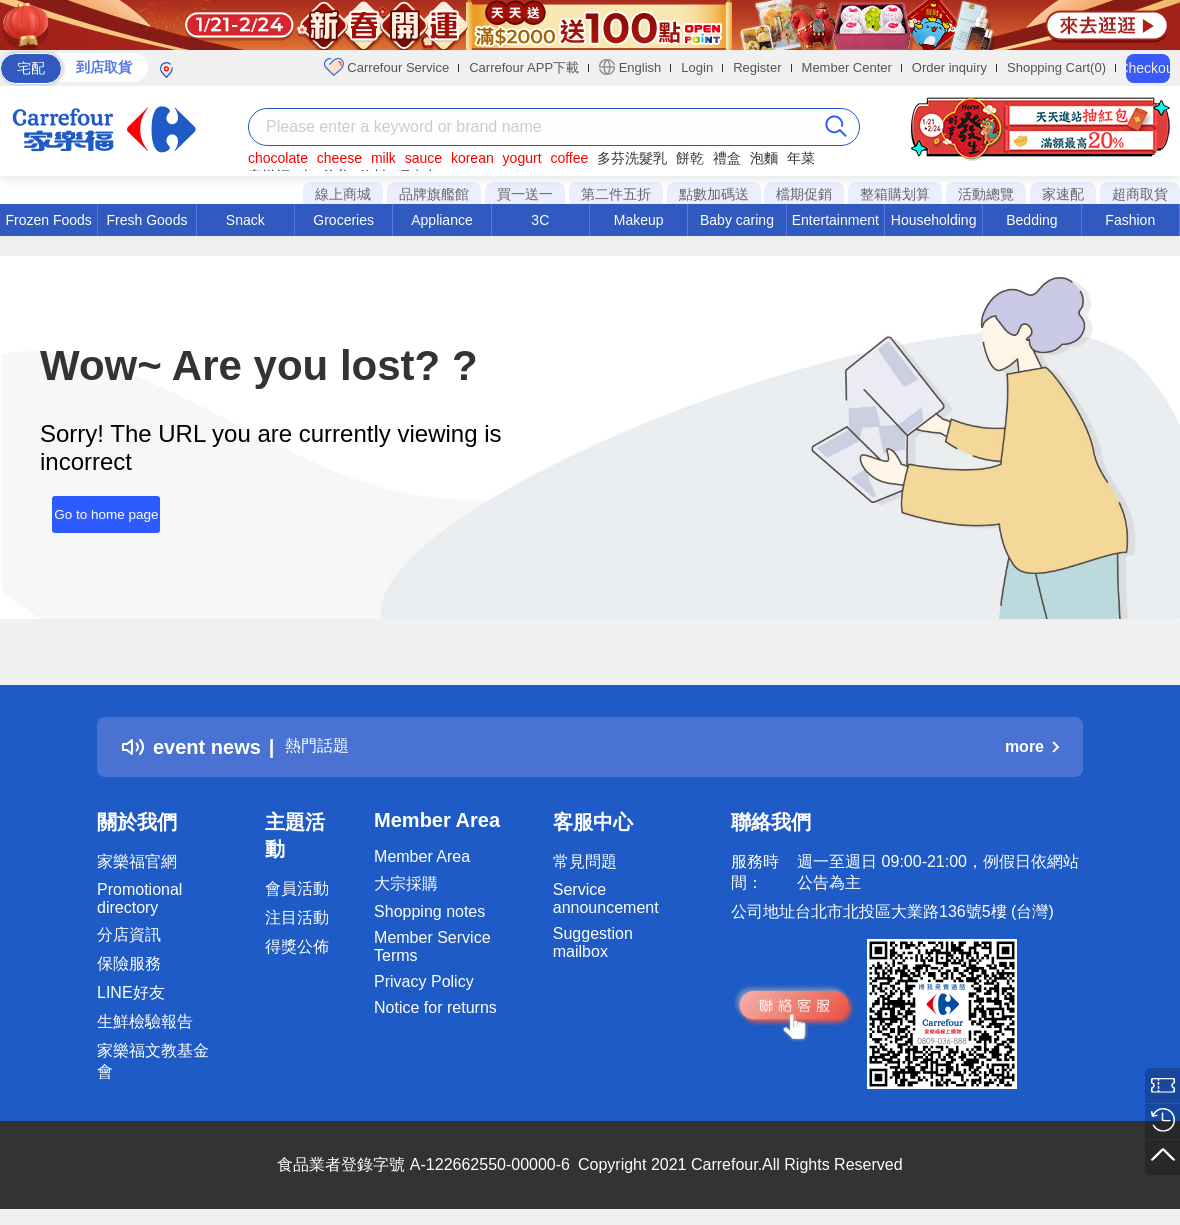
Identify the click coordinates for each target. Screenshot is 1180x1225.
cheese (339, 158)
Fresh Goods (147, 220)
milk (383, 158)
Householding (934, 220)
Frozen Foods (48, 220)
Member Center (847, 67)
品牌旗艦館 (434, 194)
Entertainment (835, 220)
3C (540, 220)
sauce (423, 158)
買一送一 (525, 194)
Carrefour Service (386, 67)
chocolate (278, 158)
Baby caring (737, 220)
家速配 (1063, 194)
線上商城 (343, 194)
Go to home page (94, 506)
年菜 (801, 158)
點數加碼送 (714, 194)
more (1032, 746)
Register (757, 67)
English (630, 67)
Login (697, 67)
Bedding (1031, 220)
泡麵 (764, 158)
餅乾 (690, 158)
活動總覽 (986, 194)
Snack (245, 220)
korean (472, 158)
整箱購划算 (895, 194)
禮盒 (727, 158)
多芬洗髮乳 (632, 158)
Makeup (639, 220)
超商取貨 (1140, 194)
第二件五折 (616, 194)
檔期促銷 (804, 194)
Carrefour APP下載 (524, 67)
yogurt (522, 158)
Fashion (1130, 220)
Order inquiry (949, 67)
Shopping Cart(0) (1056, 67)
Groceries (343, 220)
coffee (569, 158)
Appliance (442, 220)
